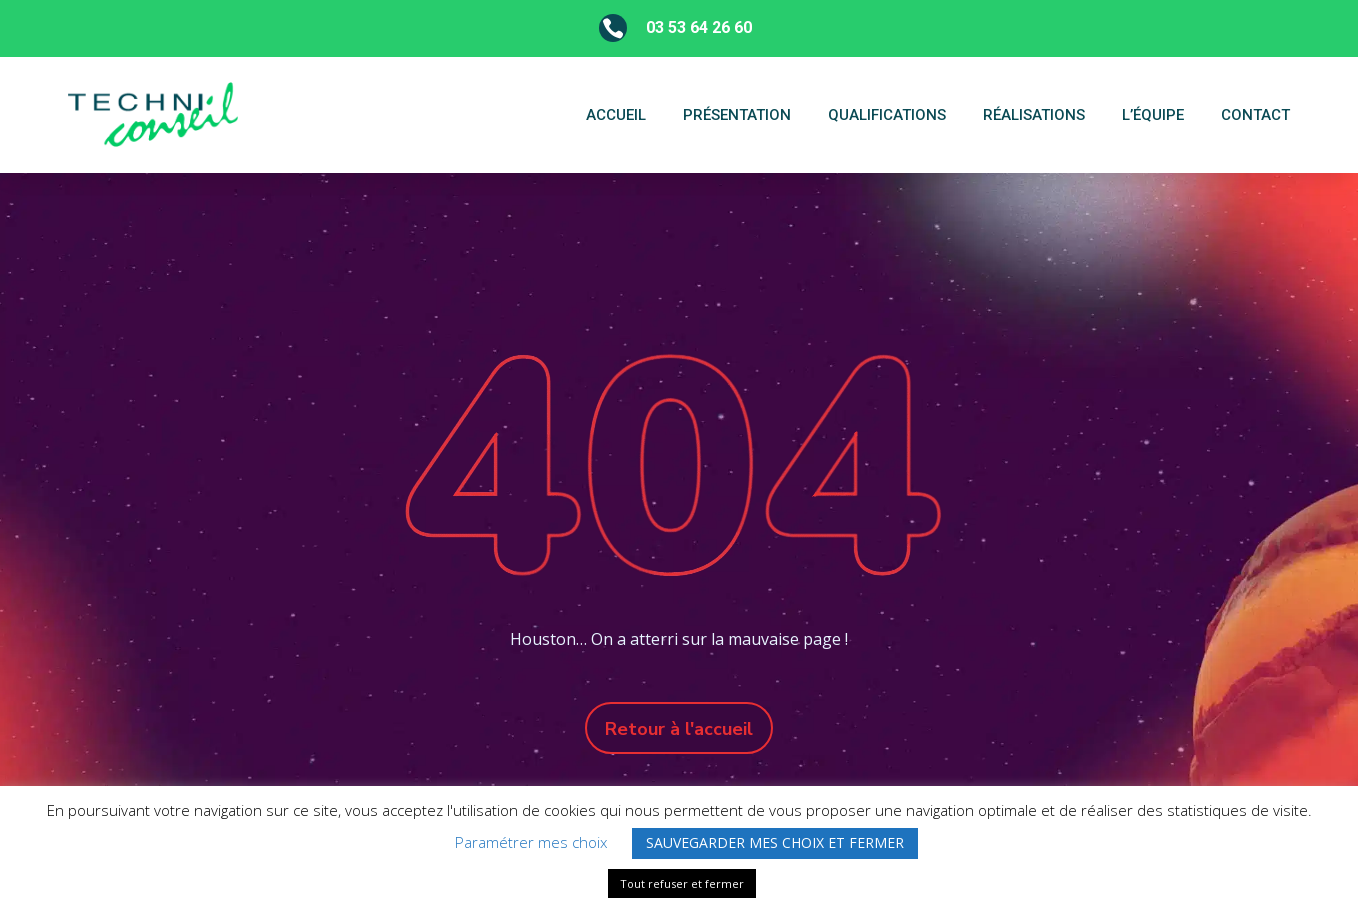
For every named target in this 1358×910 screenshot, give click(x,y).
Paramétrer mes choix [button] (531, 842)
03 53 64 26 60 (699, 27)
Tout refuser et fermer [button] (682, 883)
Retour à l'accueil (679, 729)
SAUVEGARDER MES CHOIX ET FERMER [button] (775, 842)
